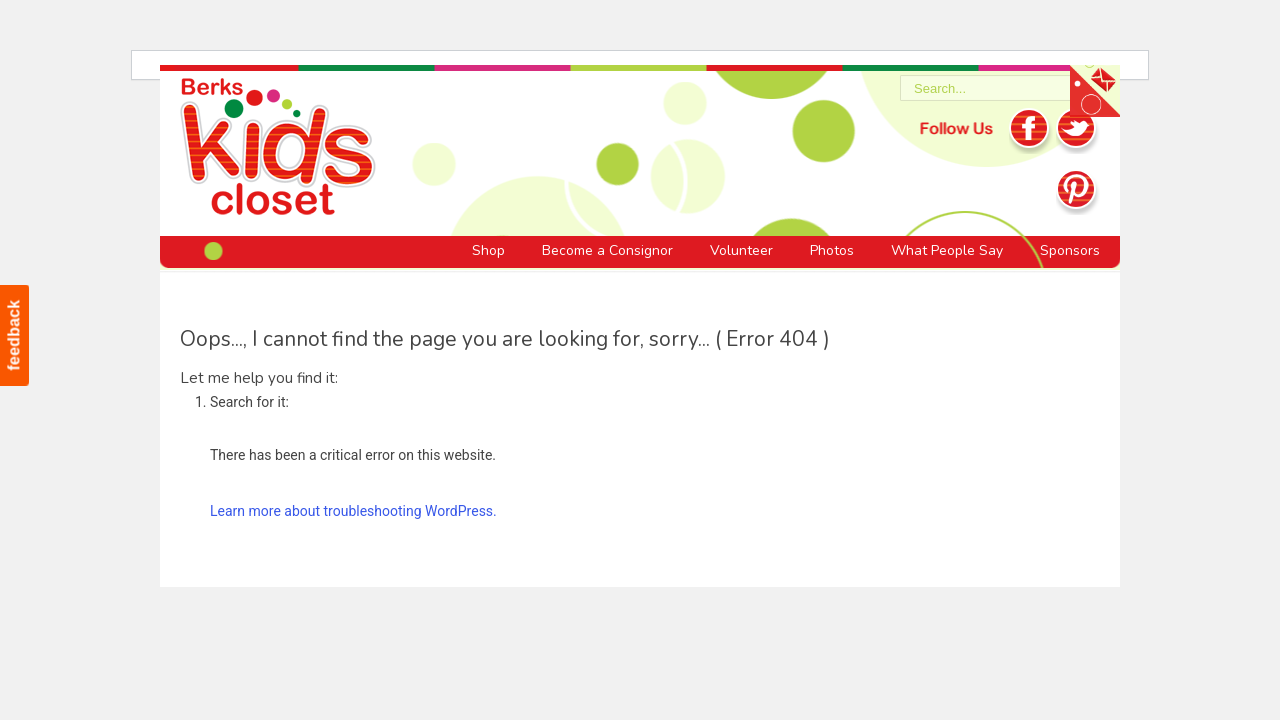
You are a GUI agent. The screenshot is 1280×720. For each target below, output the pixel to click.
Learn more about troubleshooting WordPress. (353, 511)
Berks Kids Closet (278, 150)
